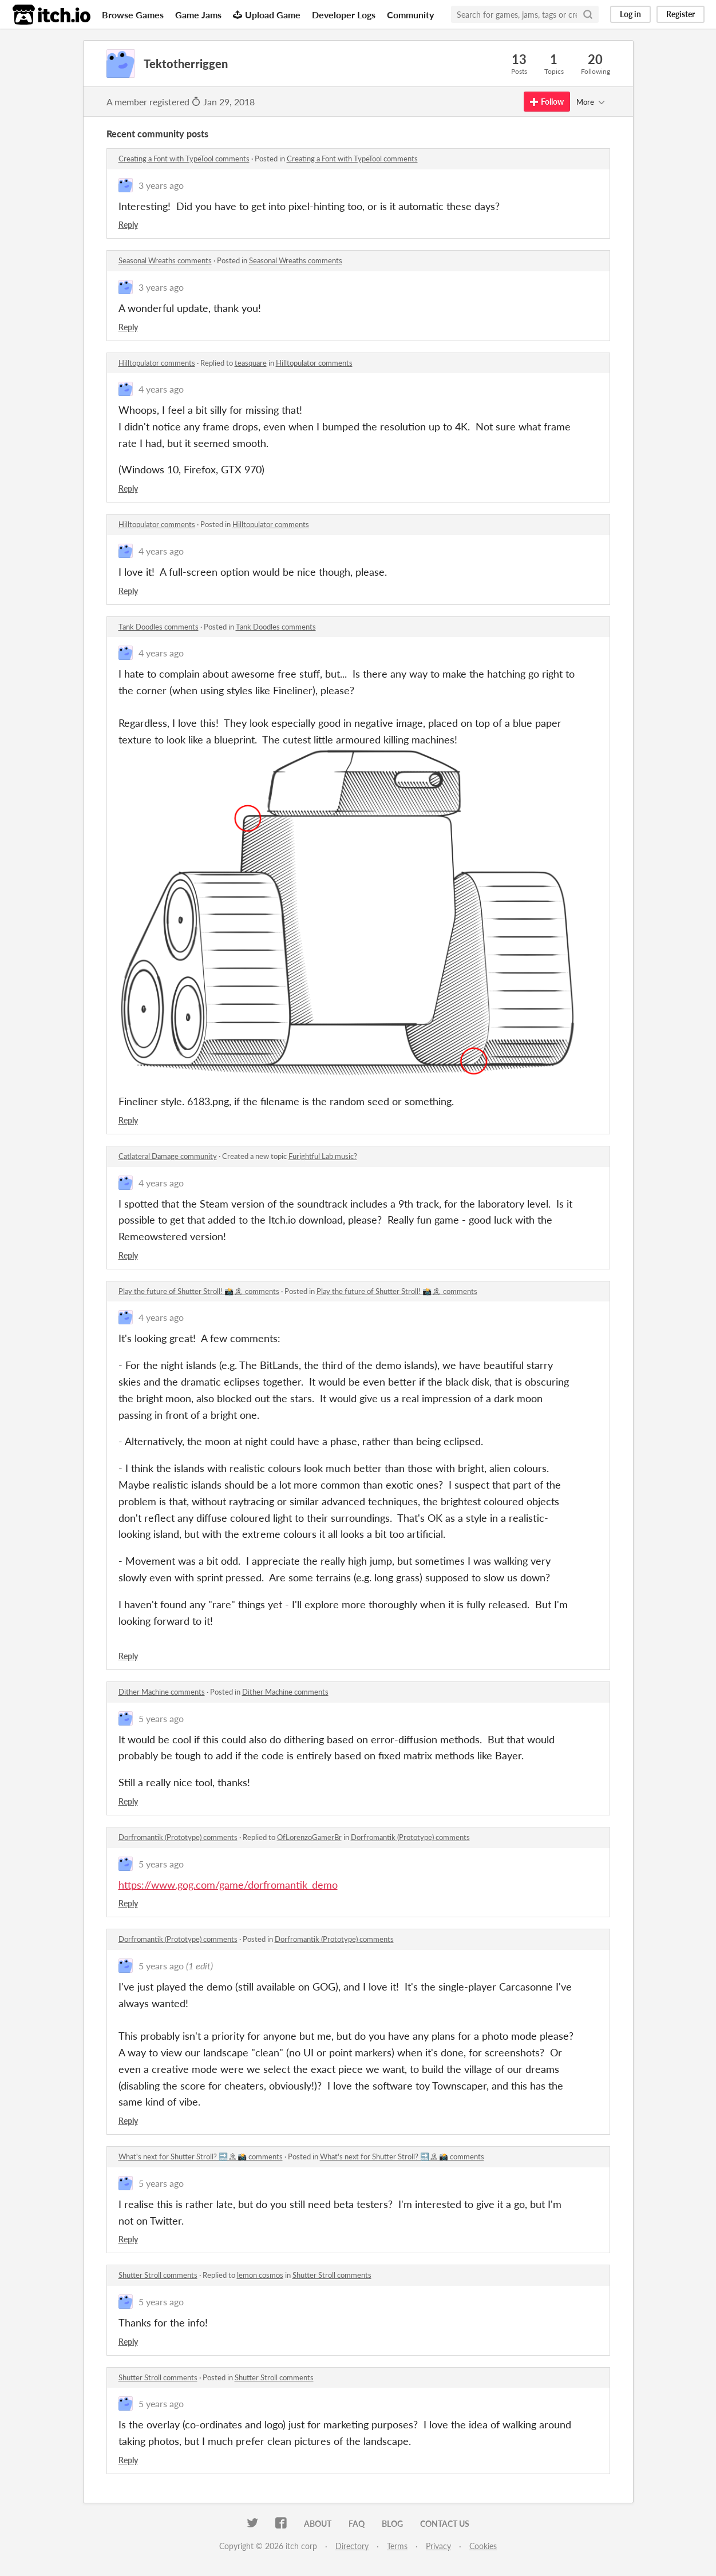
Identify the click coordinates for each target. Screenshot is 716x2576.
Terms (397, 2546)
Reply (128, 224)
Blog (392, 2523)
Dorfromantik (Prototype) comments (178, 1837)
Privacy (438, 2546)
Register (680, 14)
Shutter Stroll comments (157, 2275)
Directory (352, 2546)
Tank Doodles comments (158, 626)
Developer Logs (343, 14)
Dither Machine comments (161, 1691)
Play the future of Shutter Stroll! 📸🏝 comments (198, 1291)
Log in (630, 14)
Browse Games (133, 14)
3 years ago (161, 185)
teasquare (251, 362)
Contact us (444, 2523)
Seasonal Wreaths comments (165, 260)
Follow (547, 101)
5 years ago (161, 1718)
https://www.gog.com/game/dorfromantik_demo (228, 1884)
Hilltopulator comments (156, 362)
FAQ (357, 2523)
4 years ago (161, 388)
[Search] (588, 14)
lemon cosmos (260, 2275)
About (317, 2523)
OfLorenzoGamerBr (309, 1837)
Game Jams (198, 14)
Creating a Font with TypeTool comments (184, 158)
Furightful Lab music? (322, 1156)
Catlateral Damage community (167, 1156)
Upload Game (266, 14)
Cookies (483, 2546)
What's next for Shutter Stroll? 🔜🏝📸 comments (200, 2156)
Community (410, 14)
